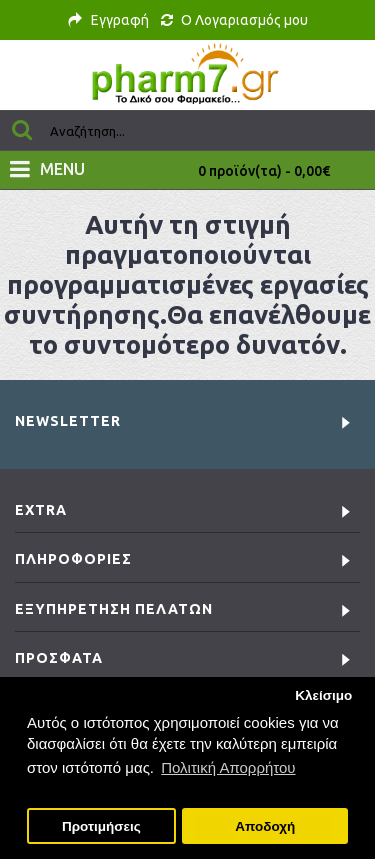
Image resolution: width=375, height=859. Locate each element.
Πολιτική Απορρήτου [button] (228, 767)
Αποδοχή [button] (265, 826)
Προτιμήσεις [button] (101, 826)
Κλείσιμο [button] (323, 695)
